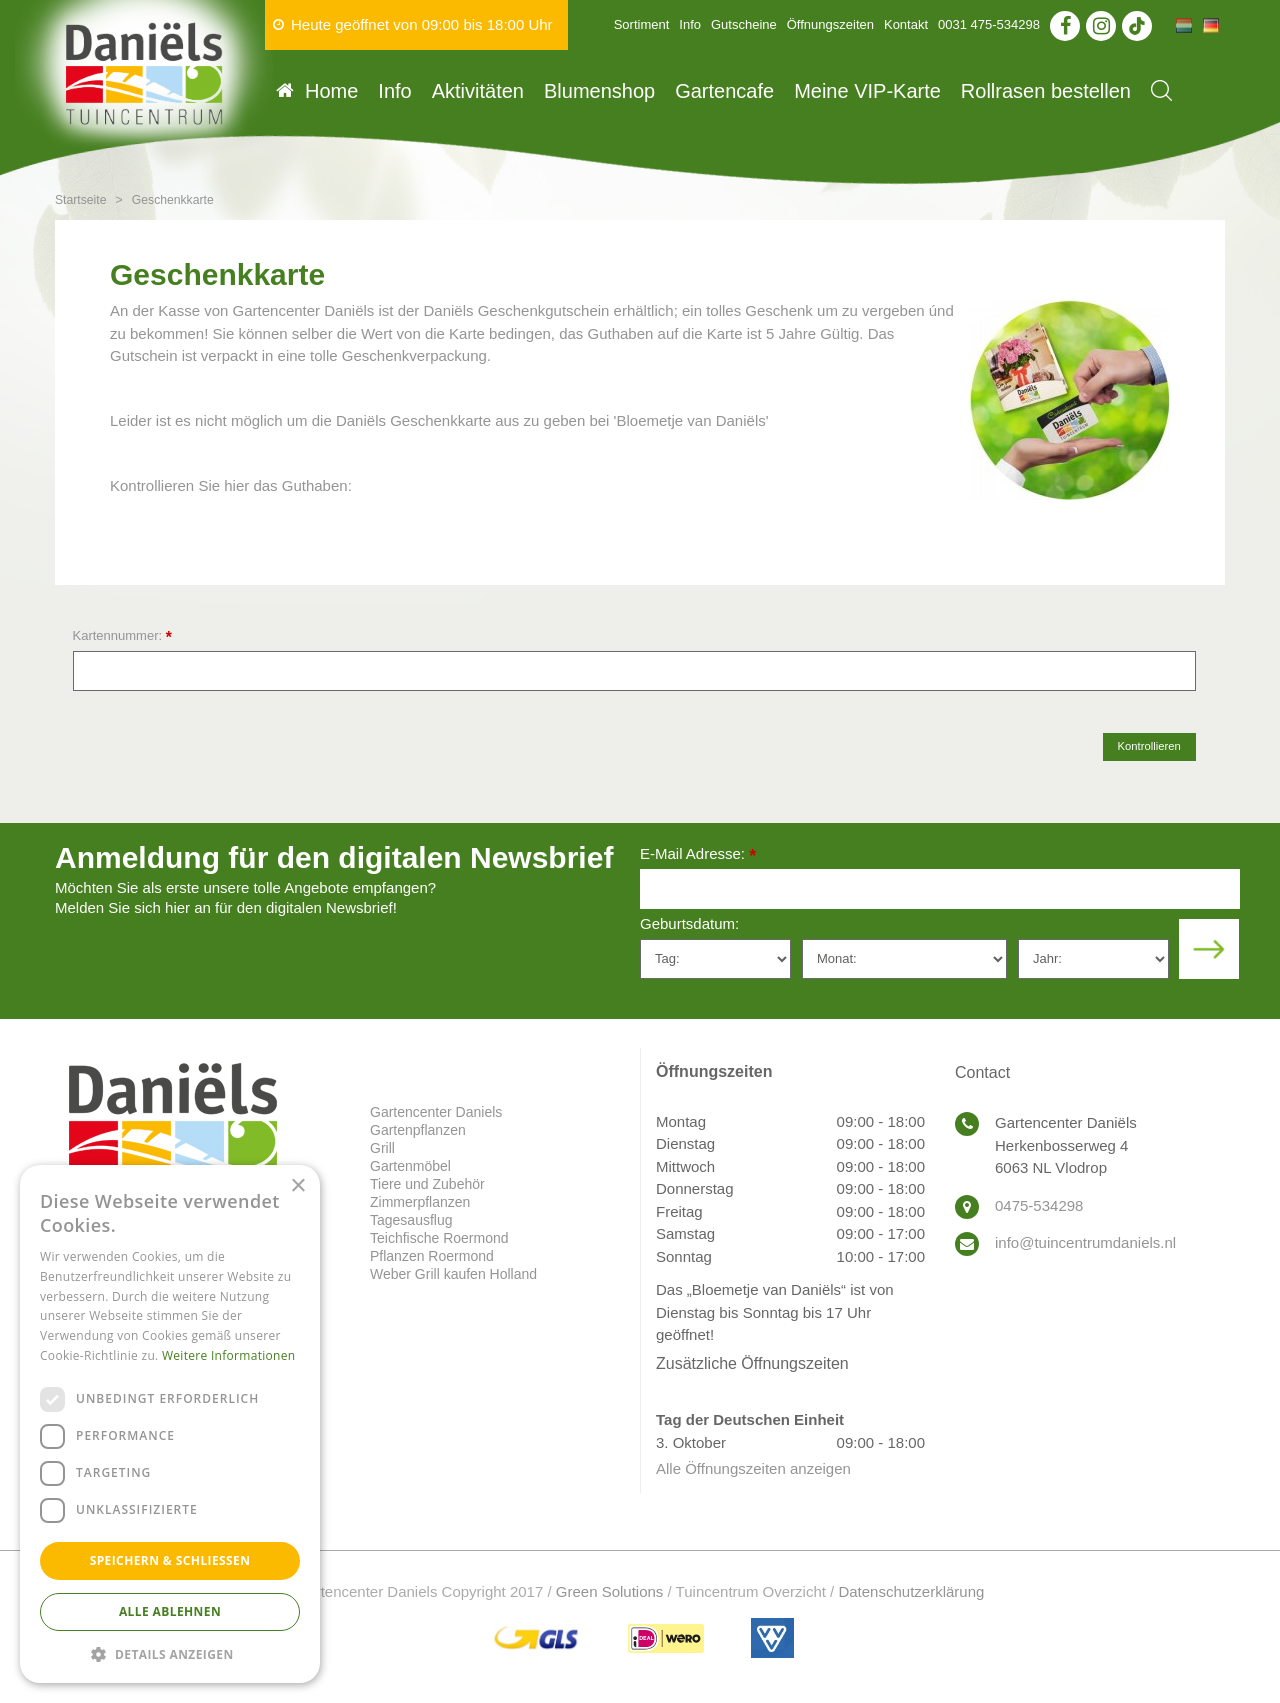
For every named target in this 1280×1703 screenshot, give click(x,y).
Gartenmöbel (410, 1166)
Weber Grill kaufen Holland (453, 1274)
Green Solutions (610, 1591)
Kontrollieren (1149, 746)
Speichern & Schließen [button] (170, 1560)
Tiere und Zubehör (427, 1184)
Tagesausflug (411, 1220)
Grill (382, 1148)
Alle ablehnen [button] (170, 1611)
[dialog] (170, 1424)
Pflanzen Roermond (432, 1256)
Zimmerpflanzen (420, 1202)
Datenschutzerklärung (911, 1591)
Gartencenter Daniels (436, 1112)
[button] (170, 1653)
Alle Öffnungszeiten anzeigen (753, 1468)
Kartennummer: (122, 636)
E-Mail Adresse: (698, 855)
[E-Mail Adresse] (940, 889)
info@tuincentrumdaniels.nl (1085, 1242)
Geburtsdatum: (689, 923)
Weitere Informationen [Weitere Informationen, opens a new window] (229, 1355)
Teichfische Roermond (439, 1238)
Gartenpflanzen (418, 1130)
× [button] (297, 1186)
